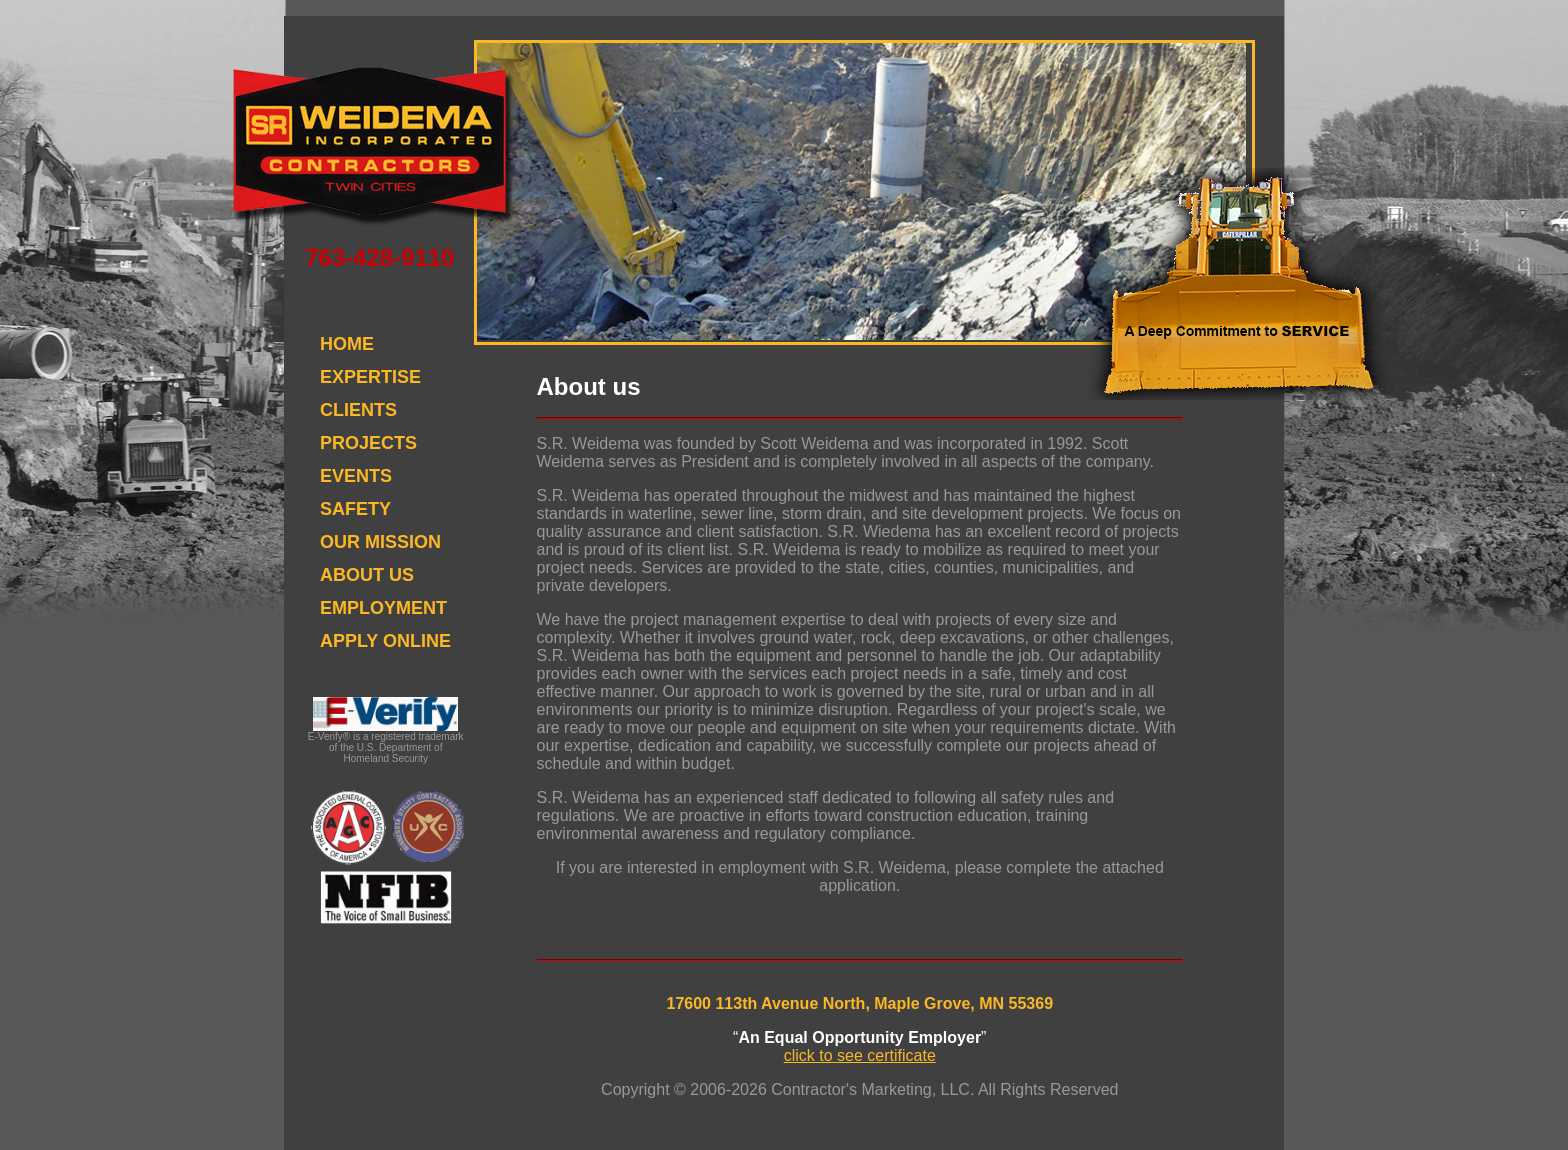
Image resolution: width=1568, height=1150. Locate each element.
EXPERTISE (370, 377)
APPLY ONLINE (385, 641)
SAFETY (355, 509)
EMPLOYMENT (383, 608)
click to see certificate (860, 1055)
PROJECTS (368, 443)
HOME (347, 344)
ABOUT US (367, 575)
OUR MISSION (380, 542)
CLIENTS (358, 410)
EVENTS (356, 476)
